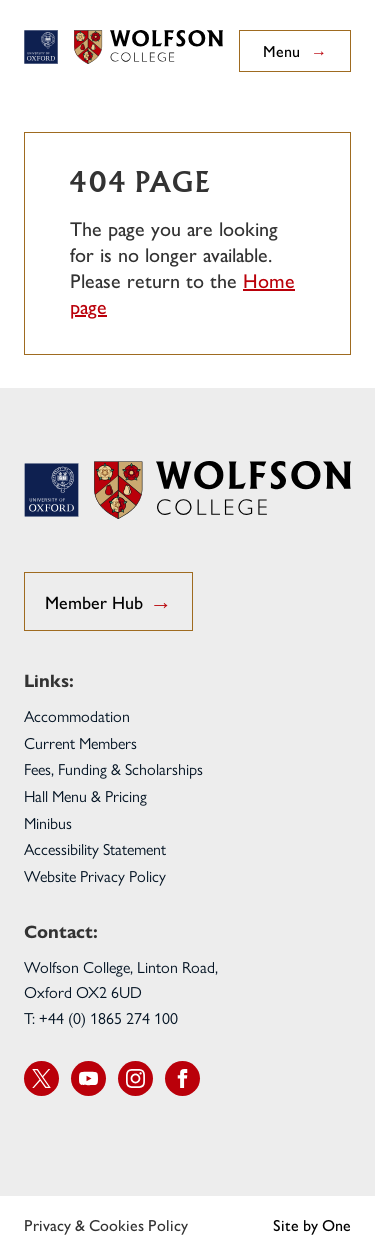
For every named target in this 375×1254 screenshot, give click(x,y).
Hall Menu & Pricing (85, 796)
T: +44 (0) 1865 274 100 (101, 1018)
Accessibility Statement (95, 849)
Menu (295, 51)
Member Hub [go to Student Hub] (108, 603)
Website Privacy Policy (95, 876)
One (336, 1224)
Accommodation (77, 716)
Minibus (48, 823)
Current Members (80, 743)
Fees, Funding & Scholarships (113, 769)
